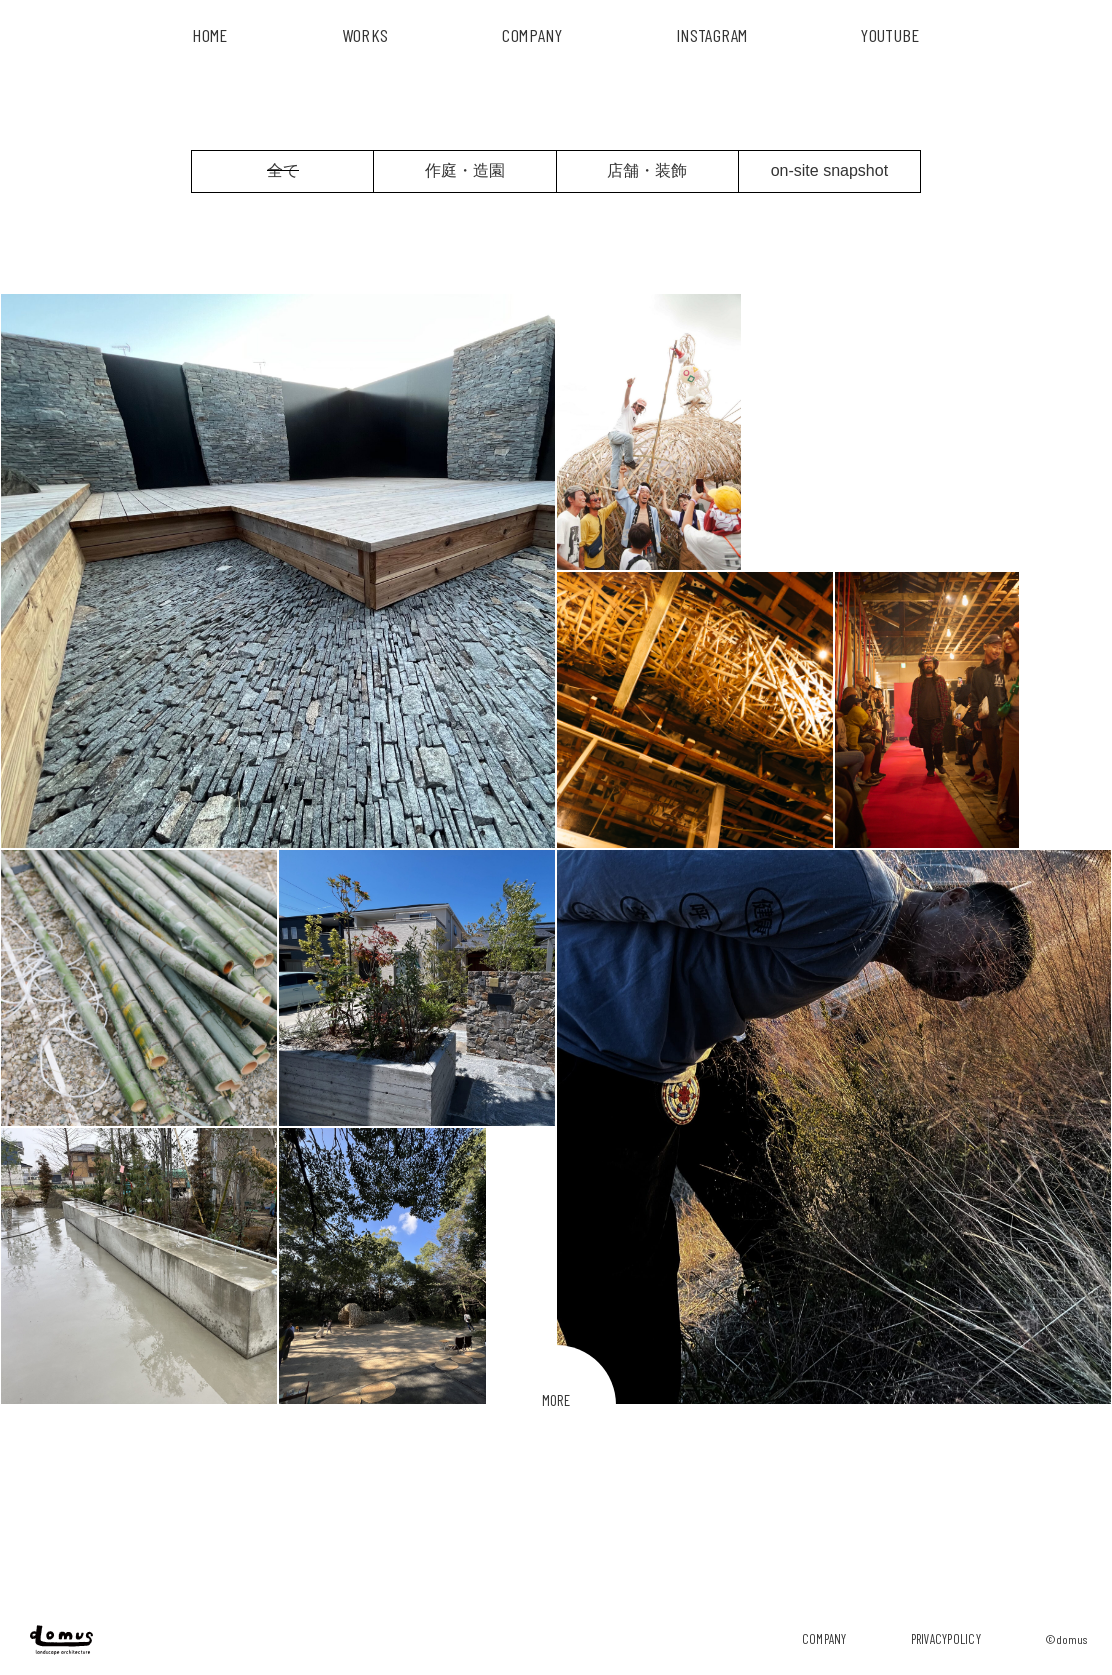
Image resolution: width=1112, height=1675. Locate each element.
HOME (209, 35)
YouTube (890, 35)
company (824, 1639)
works (365, 35)
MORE (556, 1400)
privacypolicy (946, 1639)
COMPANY (532, 35)
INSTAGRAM (711, 35)
